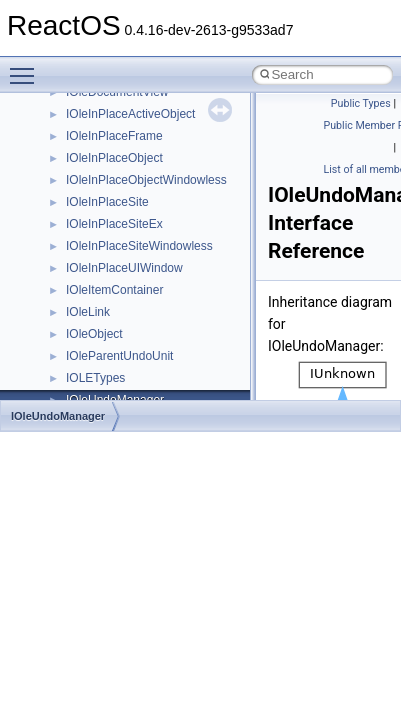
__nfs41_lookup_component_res (153, 195)
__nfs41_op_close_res (126, 261)
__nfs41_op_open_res (125, 305)
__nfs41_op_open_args (129, 283)
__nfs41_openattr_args (127, 371)
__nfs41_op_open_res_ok (135, 327)
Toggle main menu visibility (27, 67)
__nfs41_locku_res (116, 129)
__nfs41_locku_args (119, 107)
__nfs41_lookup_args (123, 151)
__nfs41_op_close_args (129, 239)
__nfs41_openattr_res (124, 393)
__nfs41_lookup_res (120, 217)
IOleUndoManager (58, 416)
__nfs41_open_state (120, 349)
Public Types (361, 103)
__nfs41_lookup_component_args (156, 173)
